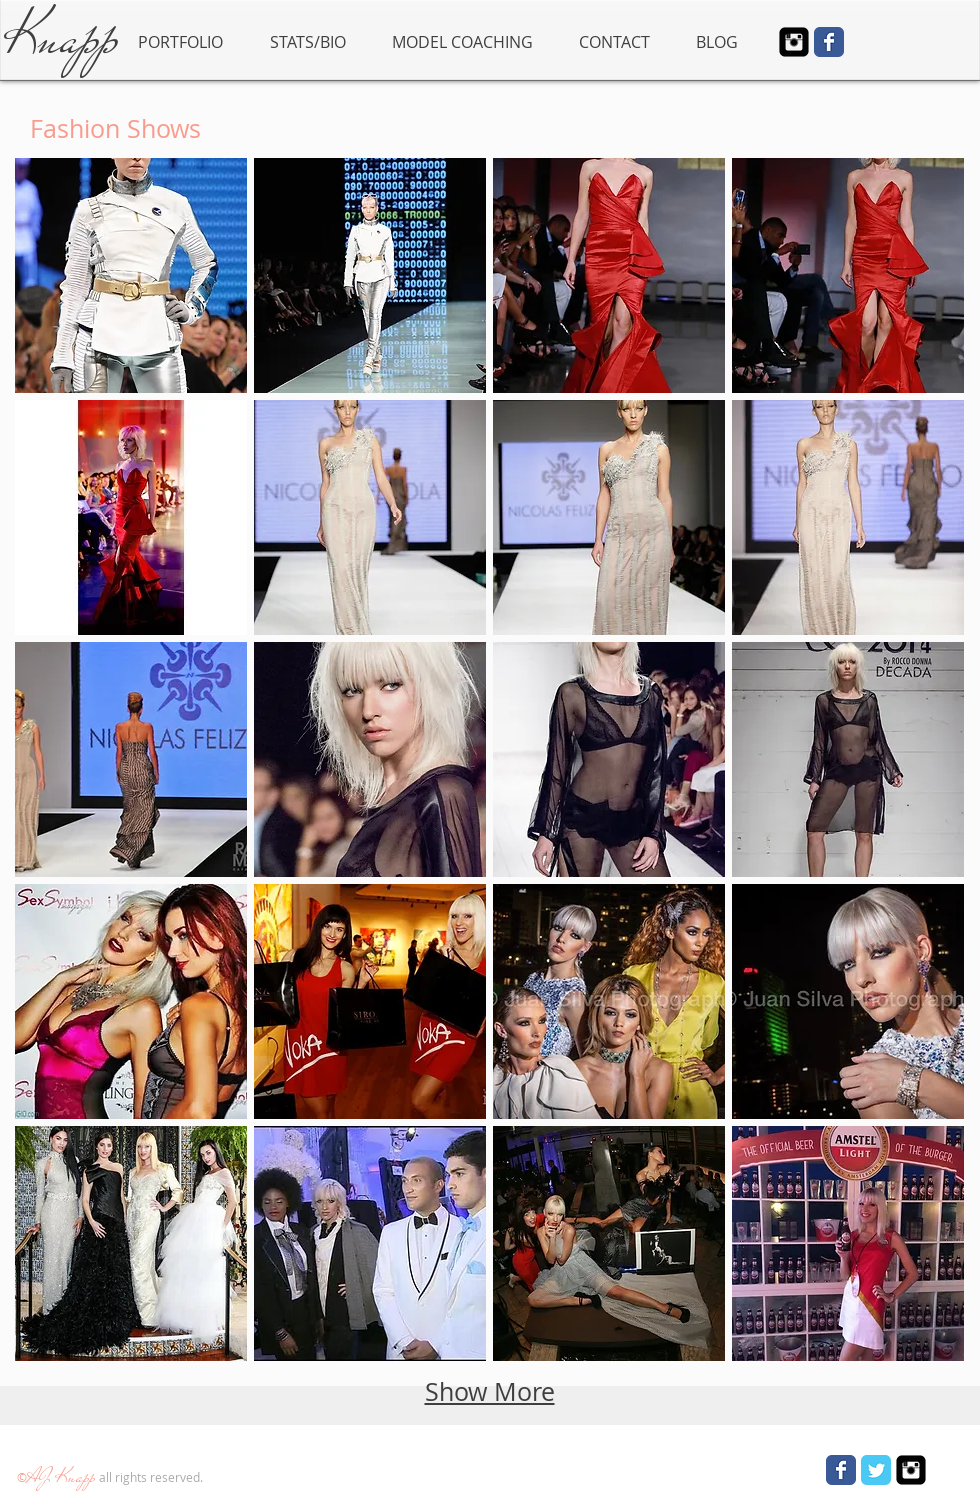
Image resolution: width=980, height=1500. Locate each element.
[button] (131, 275)
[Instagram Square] (794, 42)
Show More (490, 1391)
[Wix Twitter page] (876, 1470)
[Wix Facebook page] (829, 42)
